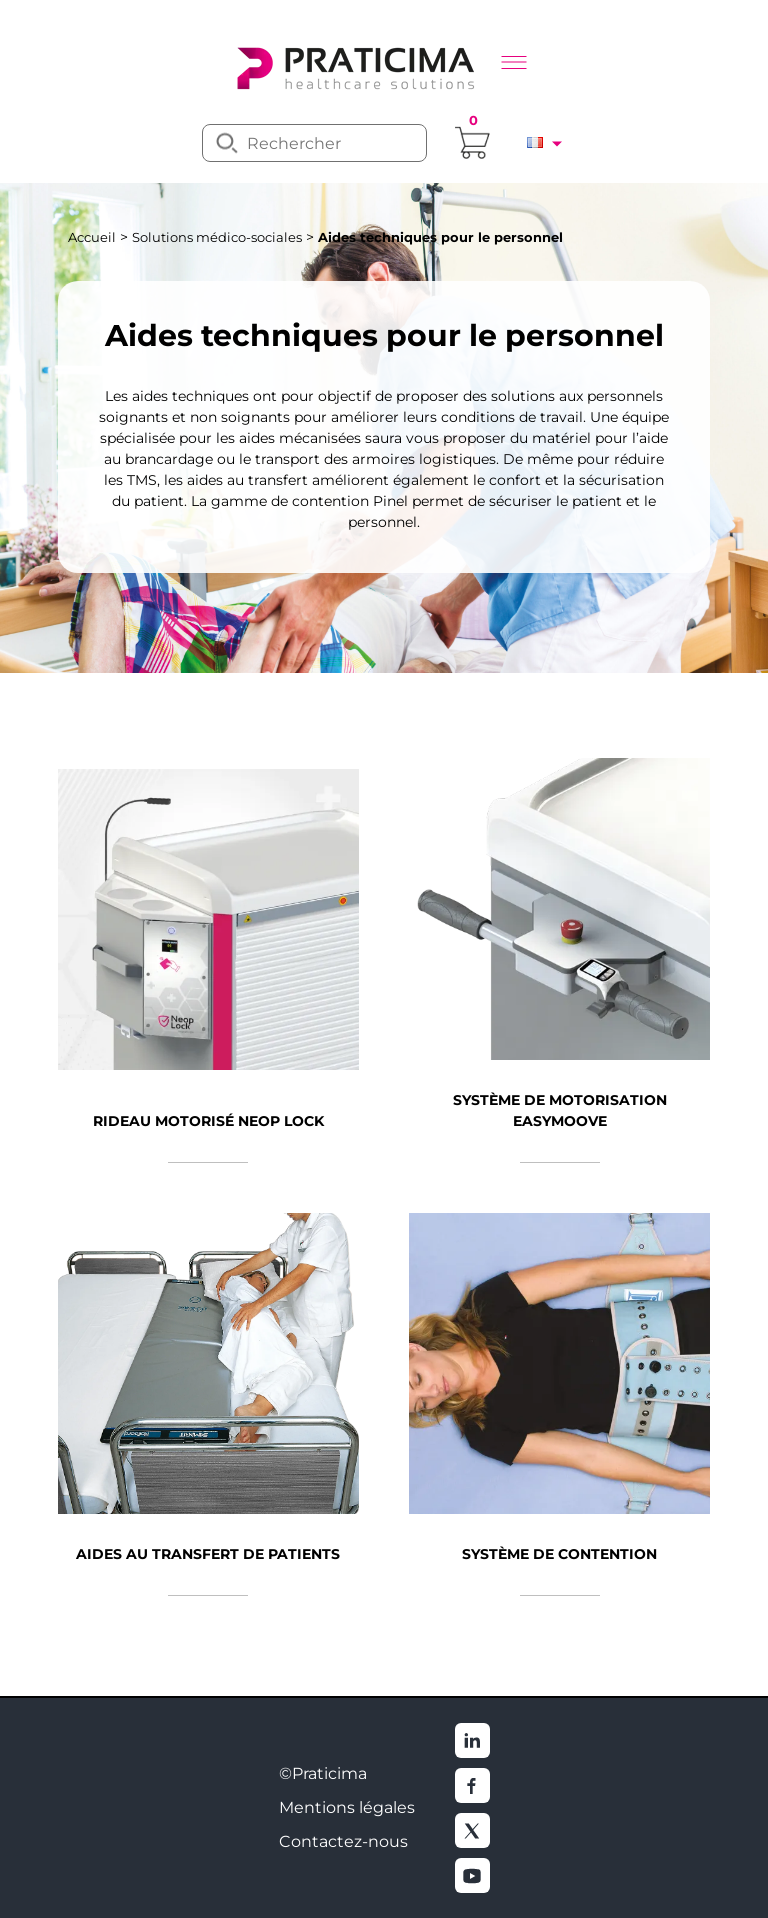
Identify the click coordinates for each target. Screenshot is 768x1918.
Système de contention (559, 1554)
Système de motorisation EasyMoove (560, 1110)
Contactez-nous (343, 1841)
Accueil (92, 237)
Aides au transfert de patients (208, 1554)
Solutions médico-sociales (217, 237)
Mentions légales (347, 1807)
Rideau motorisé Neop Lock (208, 1121)
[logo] (354, 66)
